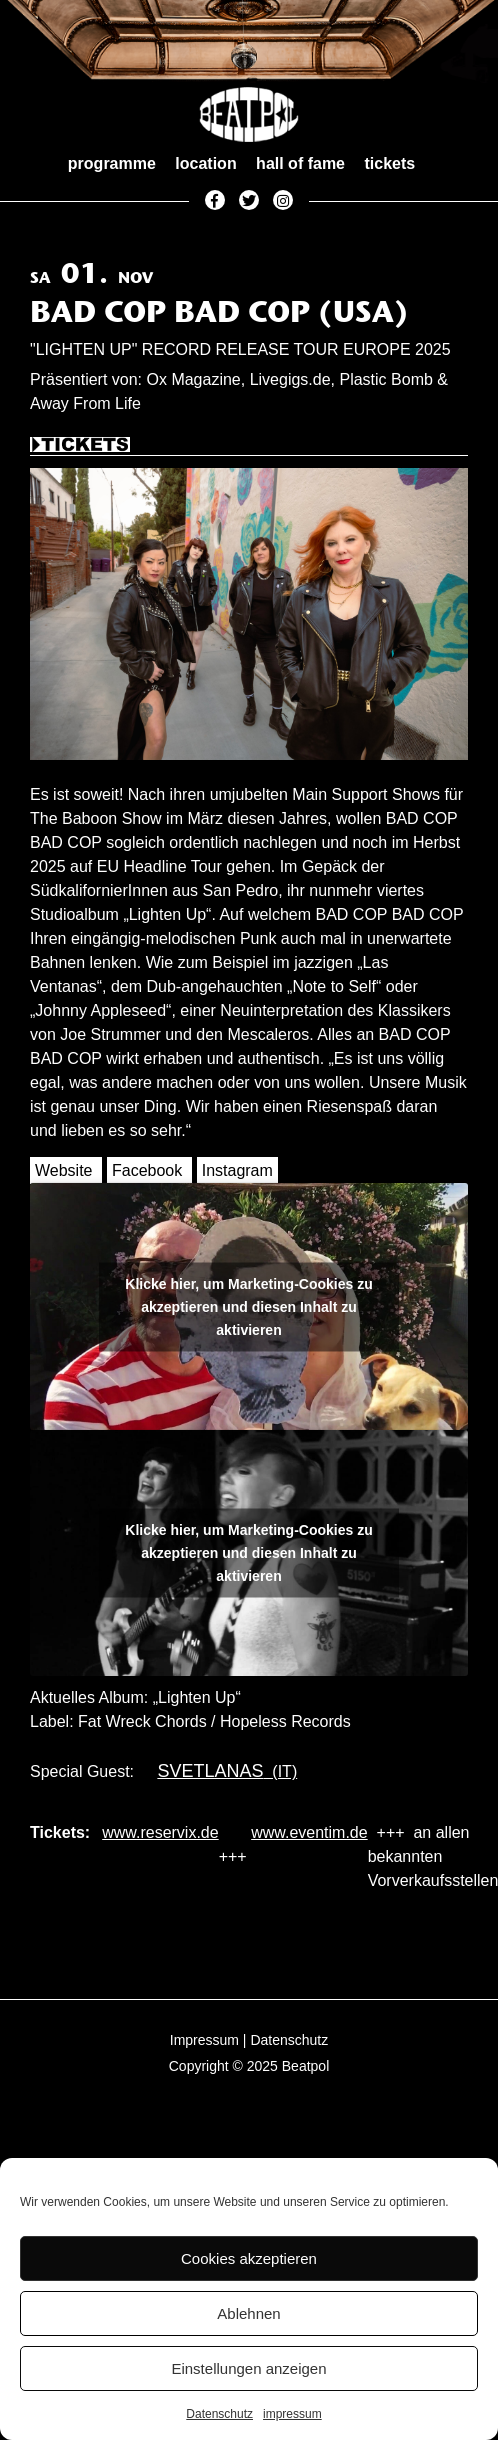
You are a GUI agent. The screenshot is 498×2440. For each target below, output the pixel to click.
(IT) (222, 1771)
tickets (389, 163)
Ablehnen (248, 2313)
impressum (292, 2414)
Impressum (204, 2040)
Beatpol (305, 2066)
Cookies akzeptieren (249, 2258)
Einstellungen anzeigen (248, 2368)
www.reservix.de (160, 1832)
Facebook (147, 1170)
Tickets (80, 446)
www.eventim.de (309, 1832)
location (205, 163)
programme (112, 163)
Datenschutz (219, 2414)
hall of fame (300, 163)
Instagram (237, 1170)
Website (64, 1170)
